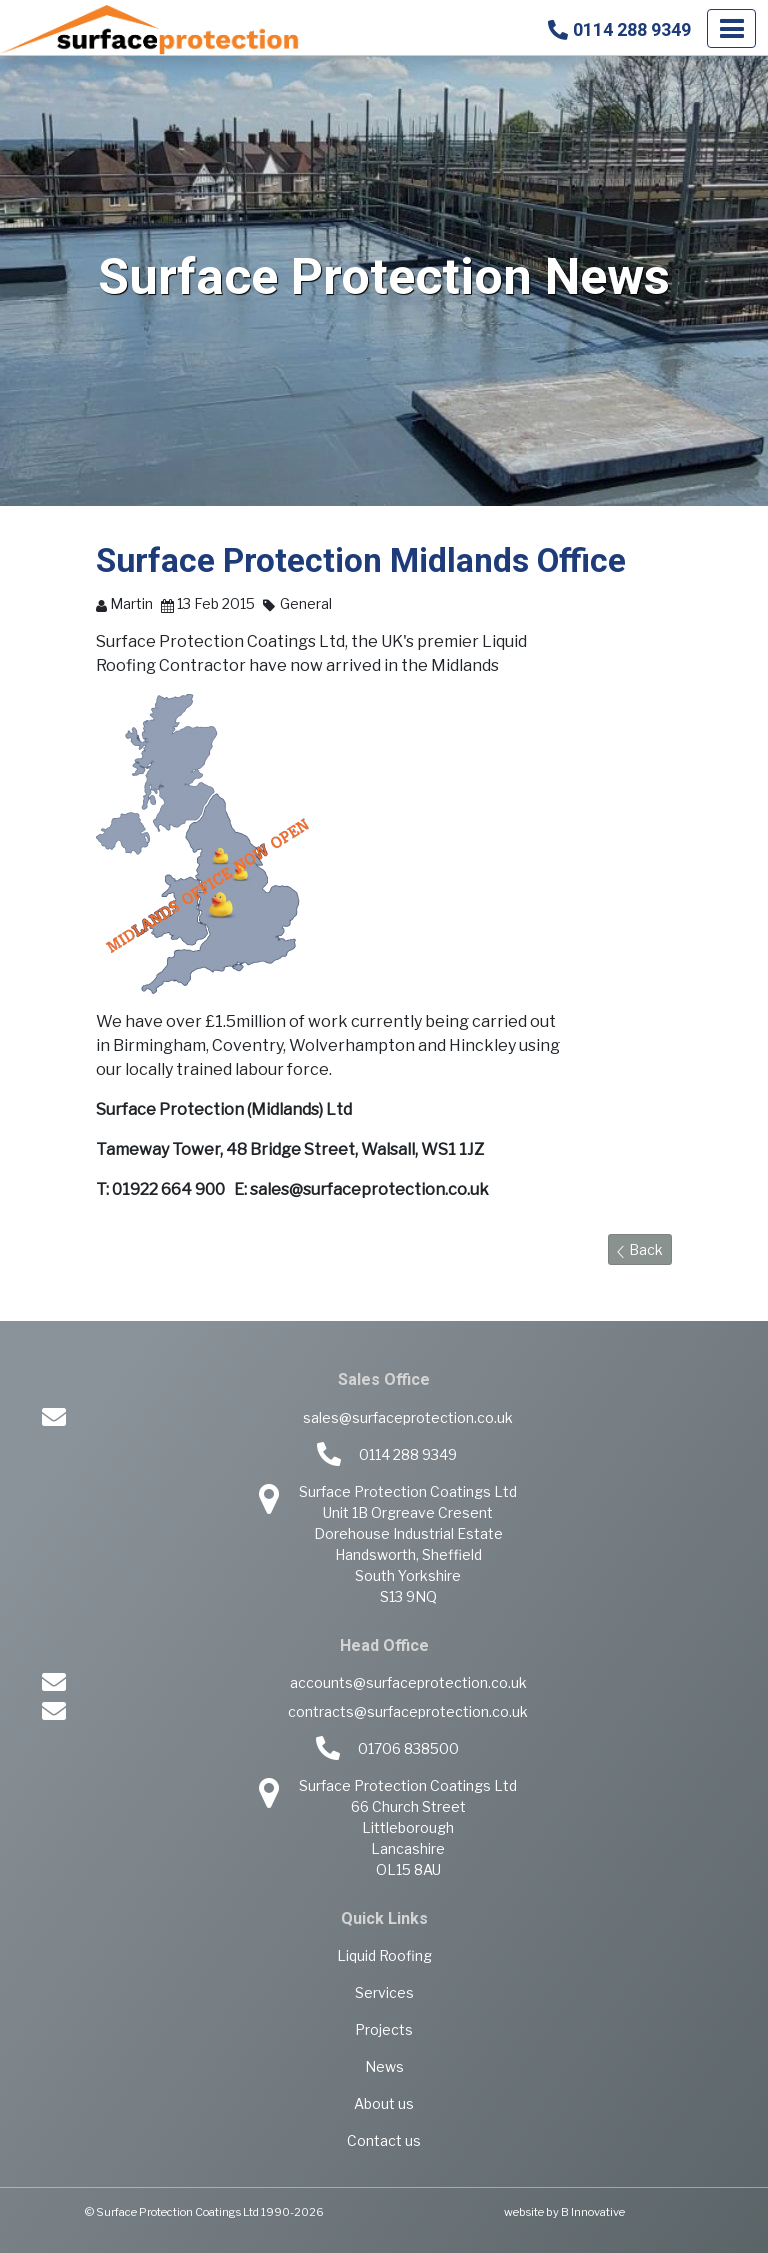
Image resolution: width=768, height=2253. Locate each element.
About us (384, 2103)
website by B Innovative (564, 2212)
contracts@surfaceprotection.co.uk (408, 1711)
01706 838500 (408, 1748)
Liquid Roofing (384, 1955)
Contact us (384, 2140)
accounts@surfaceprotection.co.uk (408, 1682)
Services (384, 1992)
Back (640, 1249)
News (384, 2066)
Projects (384, 2029)
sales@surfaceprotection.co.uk (408, 1417)
